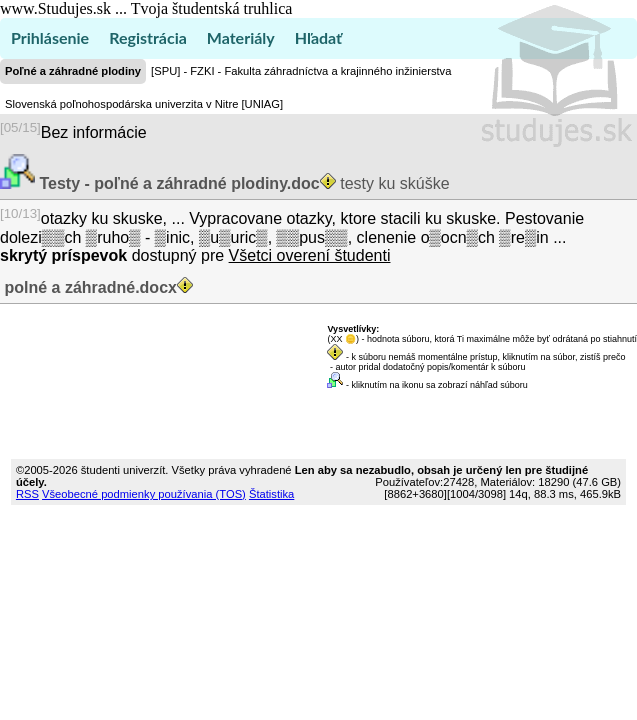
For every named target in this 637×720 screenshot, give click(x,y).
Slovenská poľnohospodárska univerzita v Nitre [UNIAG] (144, 104)
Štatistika (271, 494)
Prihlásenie (50, 37)
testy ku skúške (242, 183)
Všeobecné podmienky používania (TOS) (144, 494)
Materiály (241, 37)
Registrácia (148, 37)
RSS (27, 494)
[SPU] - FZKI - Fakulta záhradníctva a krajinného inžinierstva (301, 71)
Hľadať (318, 37)
